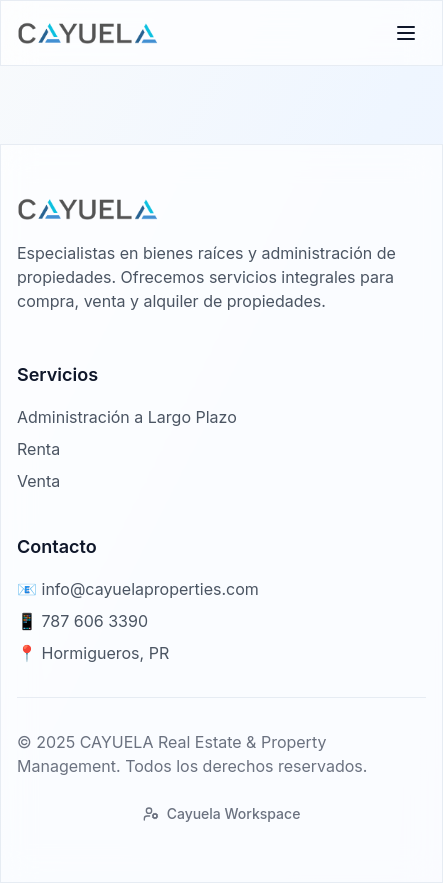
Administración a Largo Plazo (127, 417)
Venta (38, 481)
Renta (38, 449)
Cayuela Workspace (222, 813)
